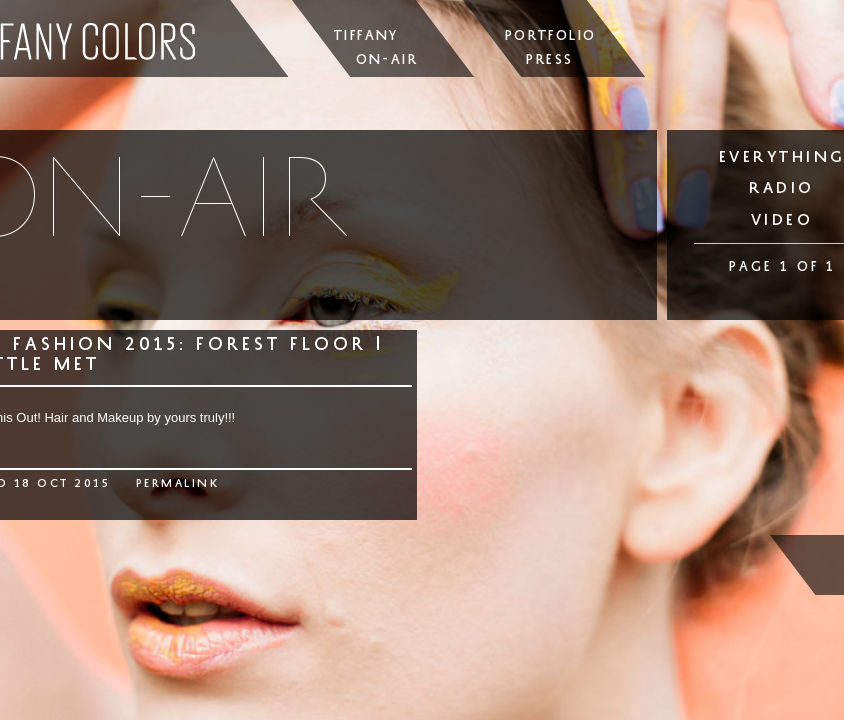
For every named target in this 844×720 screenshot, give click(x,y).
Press (549, 59)
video (782, 219)
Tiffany (366, 35)
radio (782, 187)
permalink (178, 483)
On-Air (387, 59)
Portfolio (551, 35)
